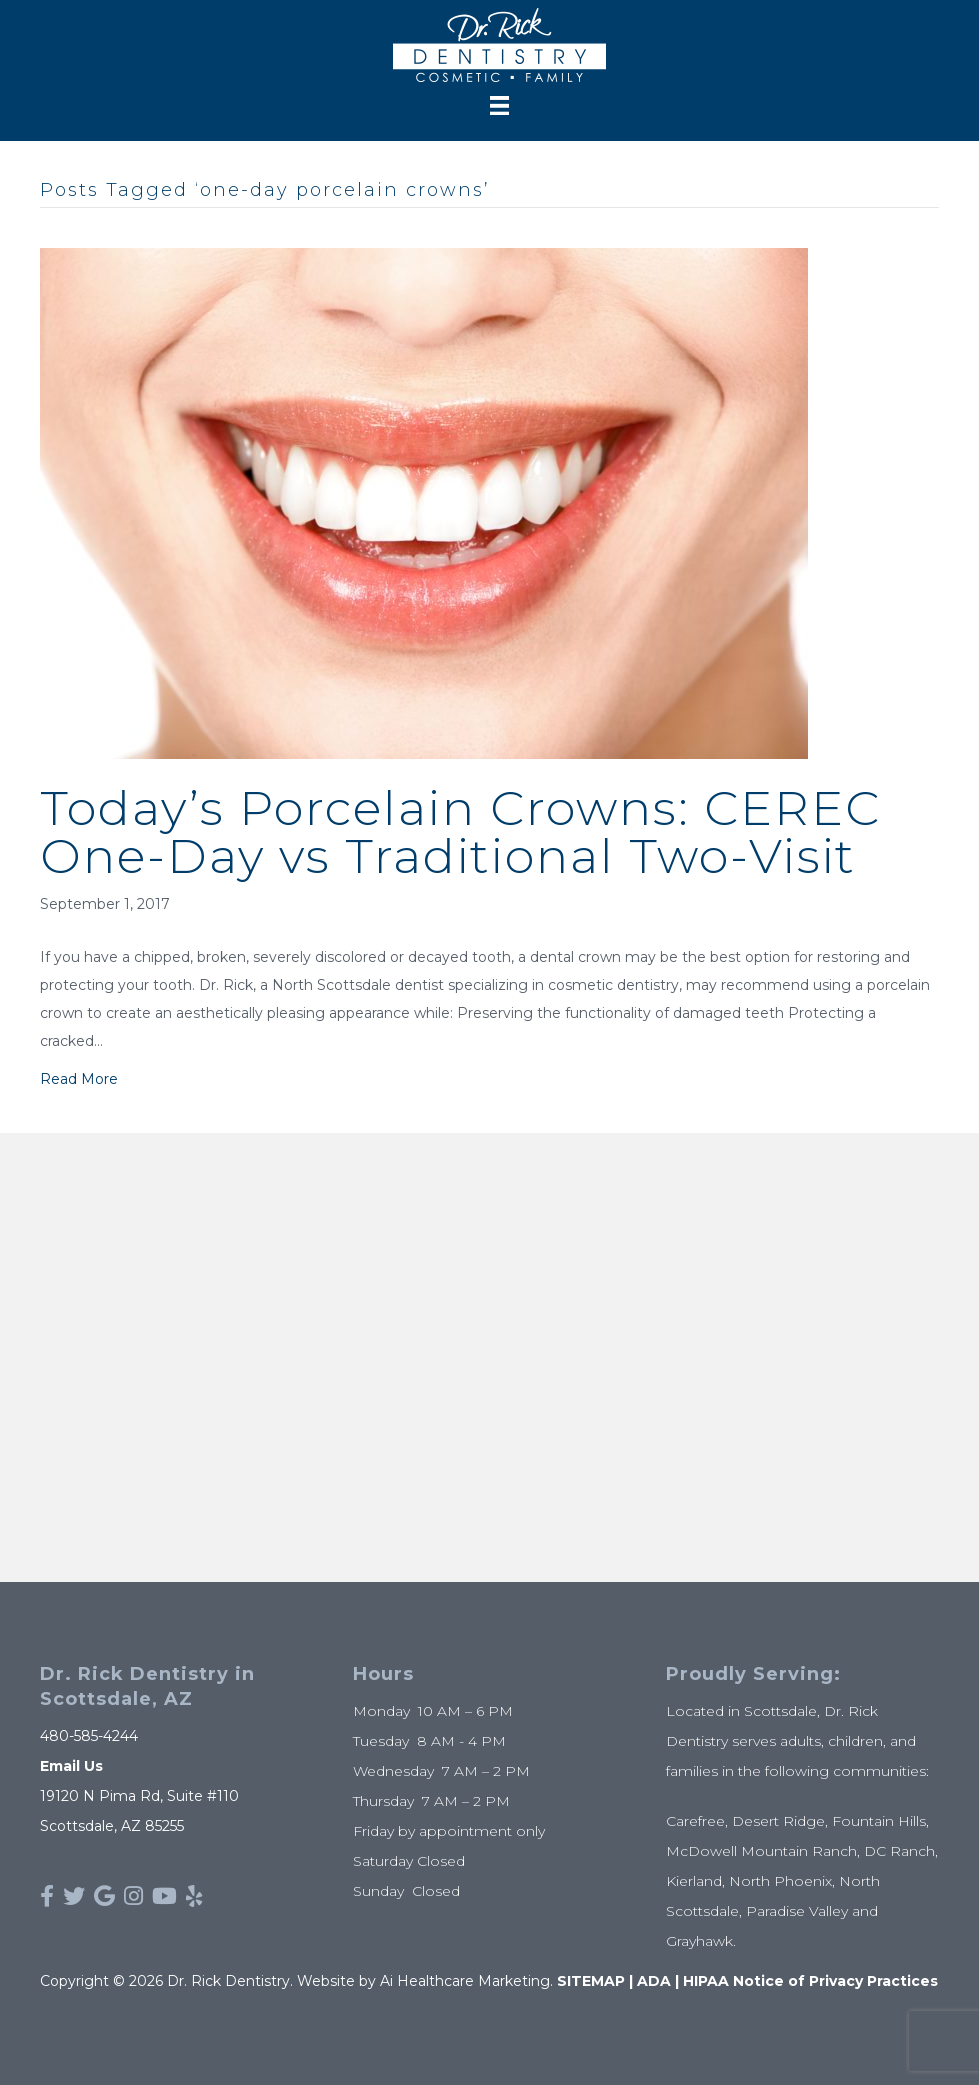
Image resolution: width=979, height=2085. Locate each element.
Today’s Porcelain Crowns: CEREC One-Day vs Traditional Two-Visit (460, 832)
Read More (79, 1079)
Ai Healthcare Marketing (465, 1981)
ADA (654, 1981)
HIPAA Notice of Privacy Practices (810, 1981)
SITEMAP (591, 1981)
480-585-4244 (89, 1736)
